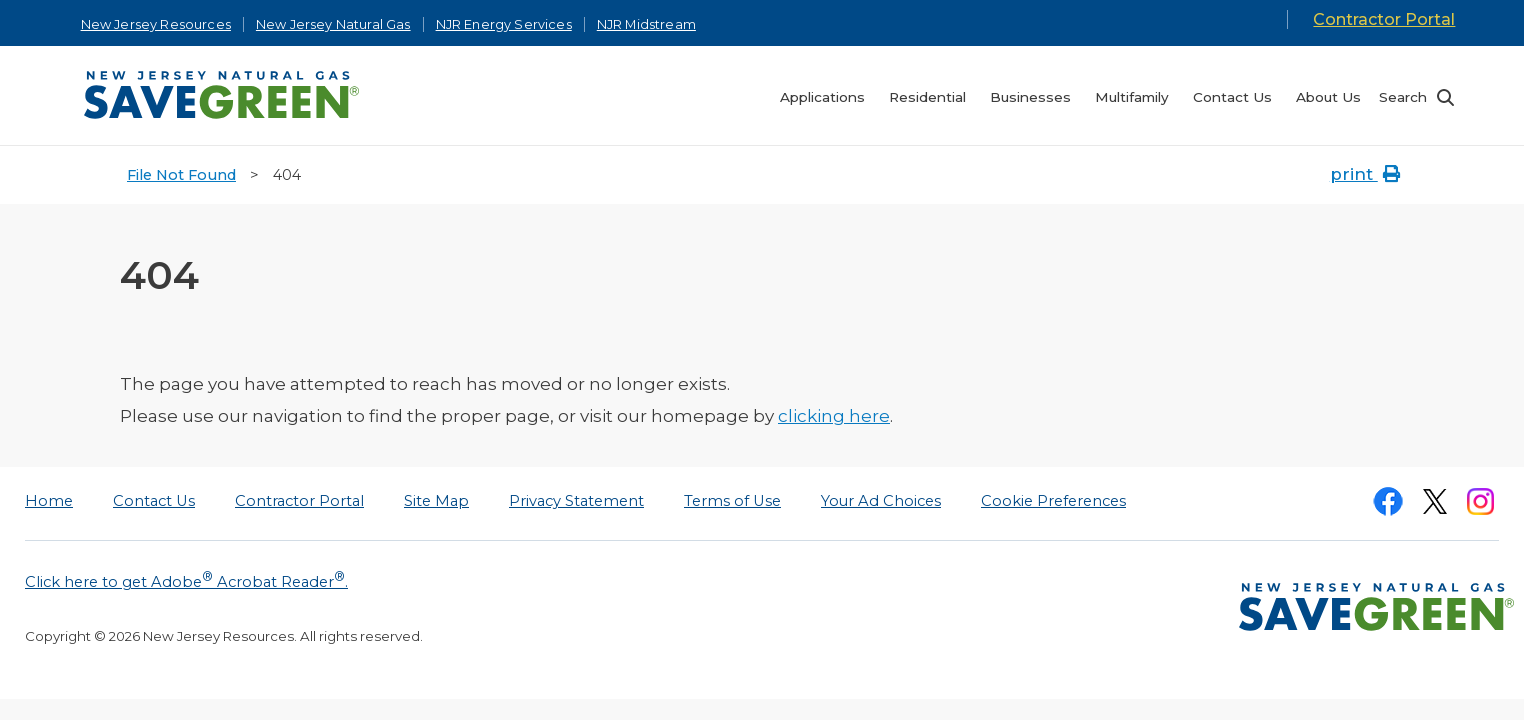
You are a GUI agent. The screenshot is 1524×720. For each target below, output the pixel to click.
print (1367, 174)
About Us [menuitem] (1328, 97)
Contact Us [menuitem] (1232, 97)
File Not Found (181, 175)
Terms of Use (732, 501)
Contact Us (154, 501)
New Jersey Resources (156, 24)
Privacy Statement (576, 501)
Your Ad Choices (881, 501)
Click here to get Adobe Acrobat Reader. (186, 580)
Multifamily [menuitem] (1132, 97)
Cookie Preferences (1053, 501)
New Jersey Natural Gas (333, 24)
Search (1403, 97)
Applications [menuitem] (822, 97)
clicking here (834, 416)
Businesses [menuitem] (1030, 97)
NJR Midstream (646, 24)
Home (49, 501)
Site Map (436, 501)
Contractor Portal (1384, 19)
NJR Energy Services (504, 24)
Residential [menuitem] (927, 97)
